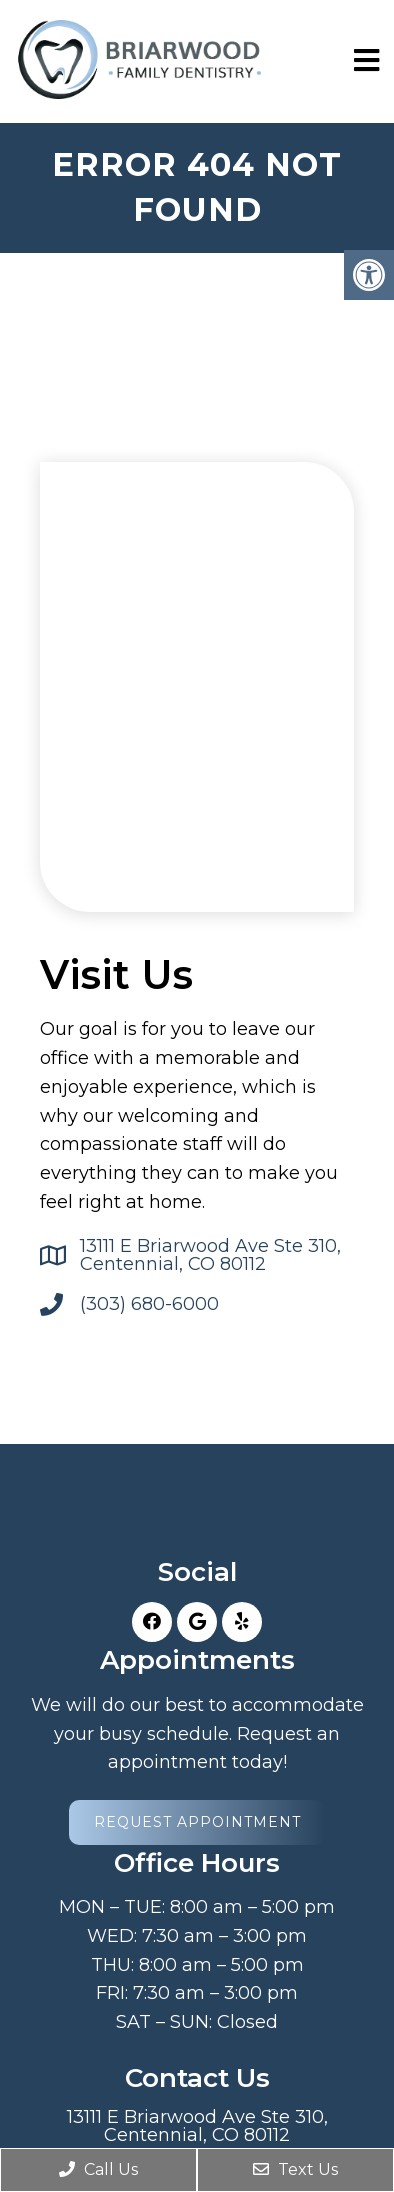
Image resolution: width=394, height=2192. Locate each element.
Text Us (295, 2169)
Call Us (98, 2169)
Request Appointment (197, 1822)
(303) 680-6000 (149, 1304)
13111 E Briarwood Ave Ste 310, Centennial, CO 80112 (210, 1255)
